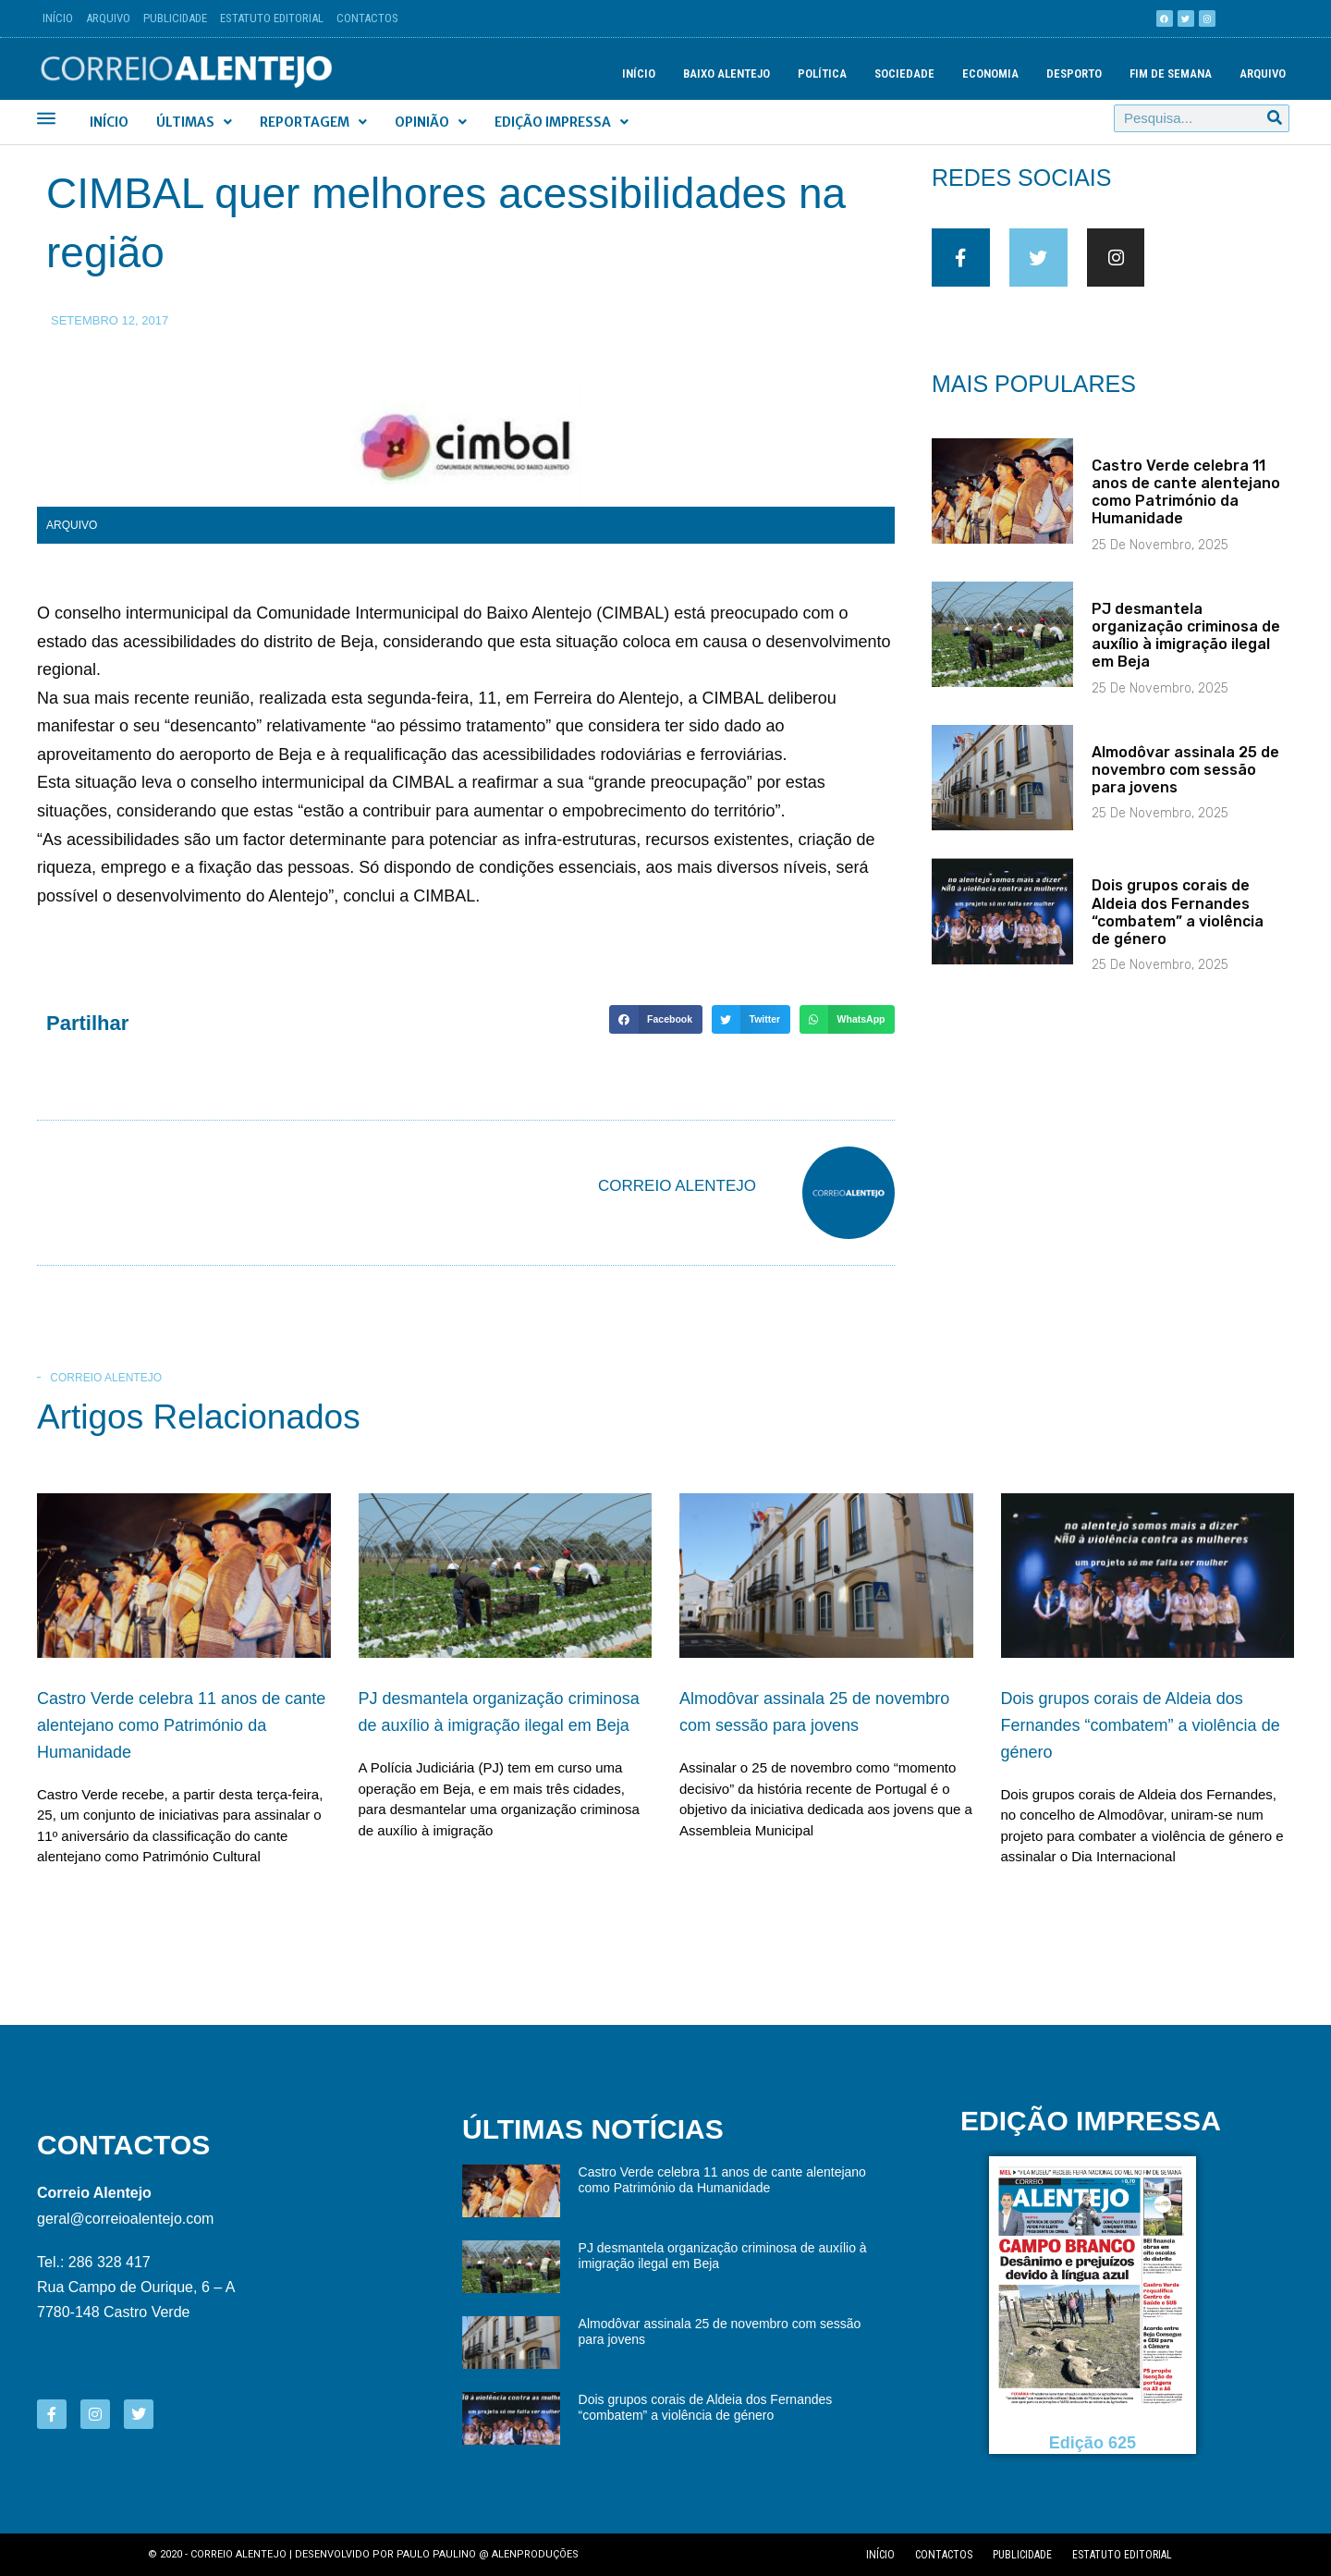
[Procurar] (1274, 118)
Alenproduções (535, 2554)
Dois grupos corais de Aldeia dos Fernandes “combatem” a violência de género (1178, 927)
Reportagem (313, 122)
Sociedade (904, 73)
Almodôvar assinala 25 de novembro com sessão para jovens (1185, 784)
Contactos (367, 18)
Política (822, 73)
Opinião (431, 122)
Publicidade (175, 18)
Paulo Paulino (436, 2554)
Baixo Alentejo (726, 73)
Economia (990, 73)
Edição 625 (1092, 2443)
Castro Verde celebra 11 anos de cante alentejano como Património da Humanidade (1186, 507)
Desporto (1074, 73)
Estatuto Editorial (272, 18)
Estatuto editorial (1122, 2554)
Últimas (194, 122)
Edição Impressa (562, 122)
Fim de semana (1171, 73)
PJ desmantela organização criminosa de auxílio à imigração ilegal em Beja (1186, 650)
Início (58, 18)
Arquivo (108, 18)
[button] (655, 1020)
